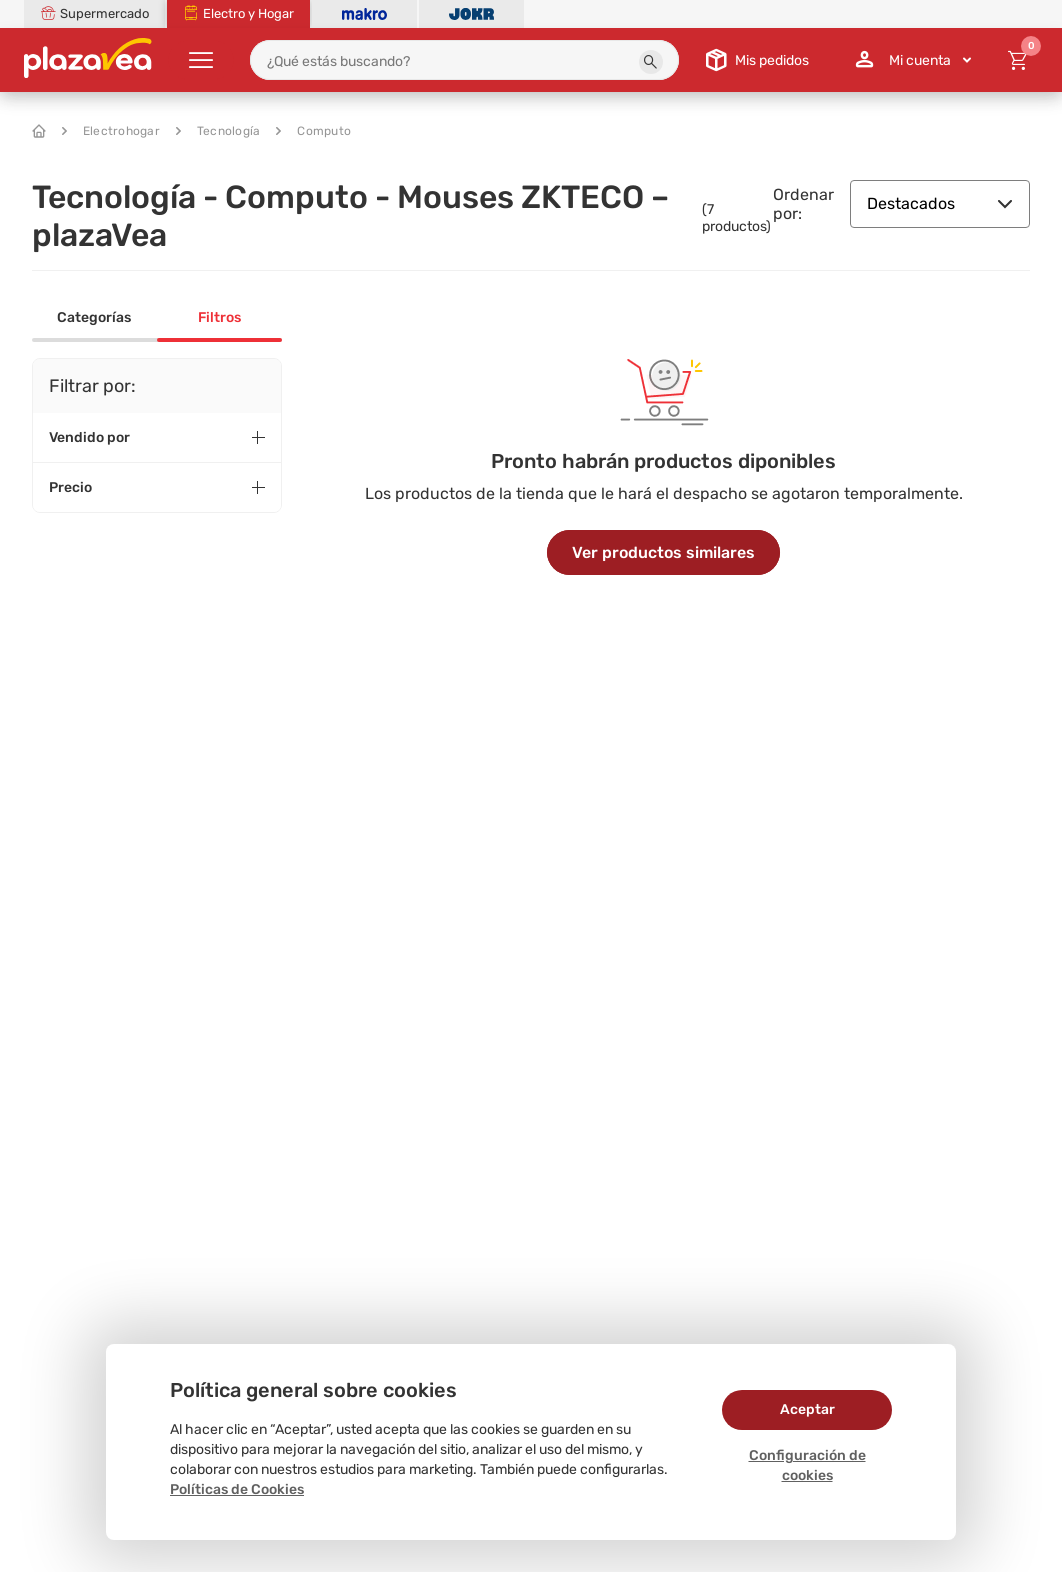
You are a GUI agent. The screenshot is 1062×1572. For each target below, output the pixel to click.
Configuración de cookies (807, 1465)
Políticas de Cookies (237, 1489)
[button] (651, 62)
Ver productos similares (663, 552)
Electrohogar (111, 131)
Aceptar (807, 1409)
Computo (313, 131)
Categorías (94, 317)
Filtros (219, 317)
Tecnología (218, 131)
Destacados (940, 203)
